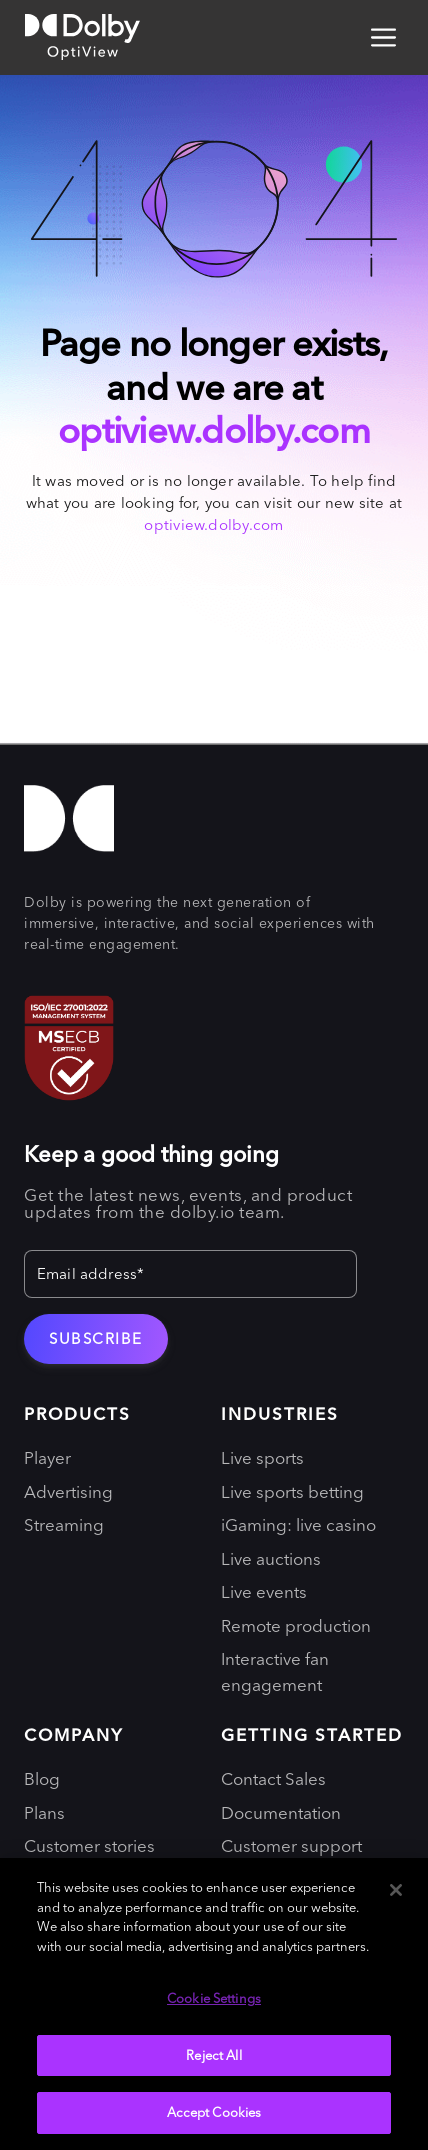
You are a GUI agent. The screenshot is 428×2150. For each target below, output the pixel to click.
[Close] (396, 1890)
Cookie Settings (214, 1998)
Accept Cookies (214, 2112)
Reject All (213, 2055)
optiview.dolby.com (214, 430)
